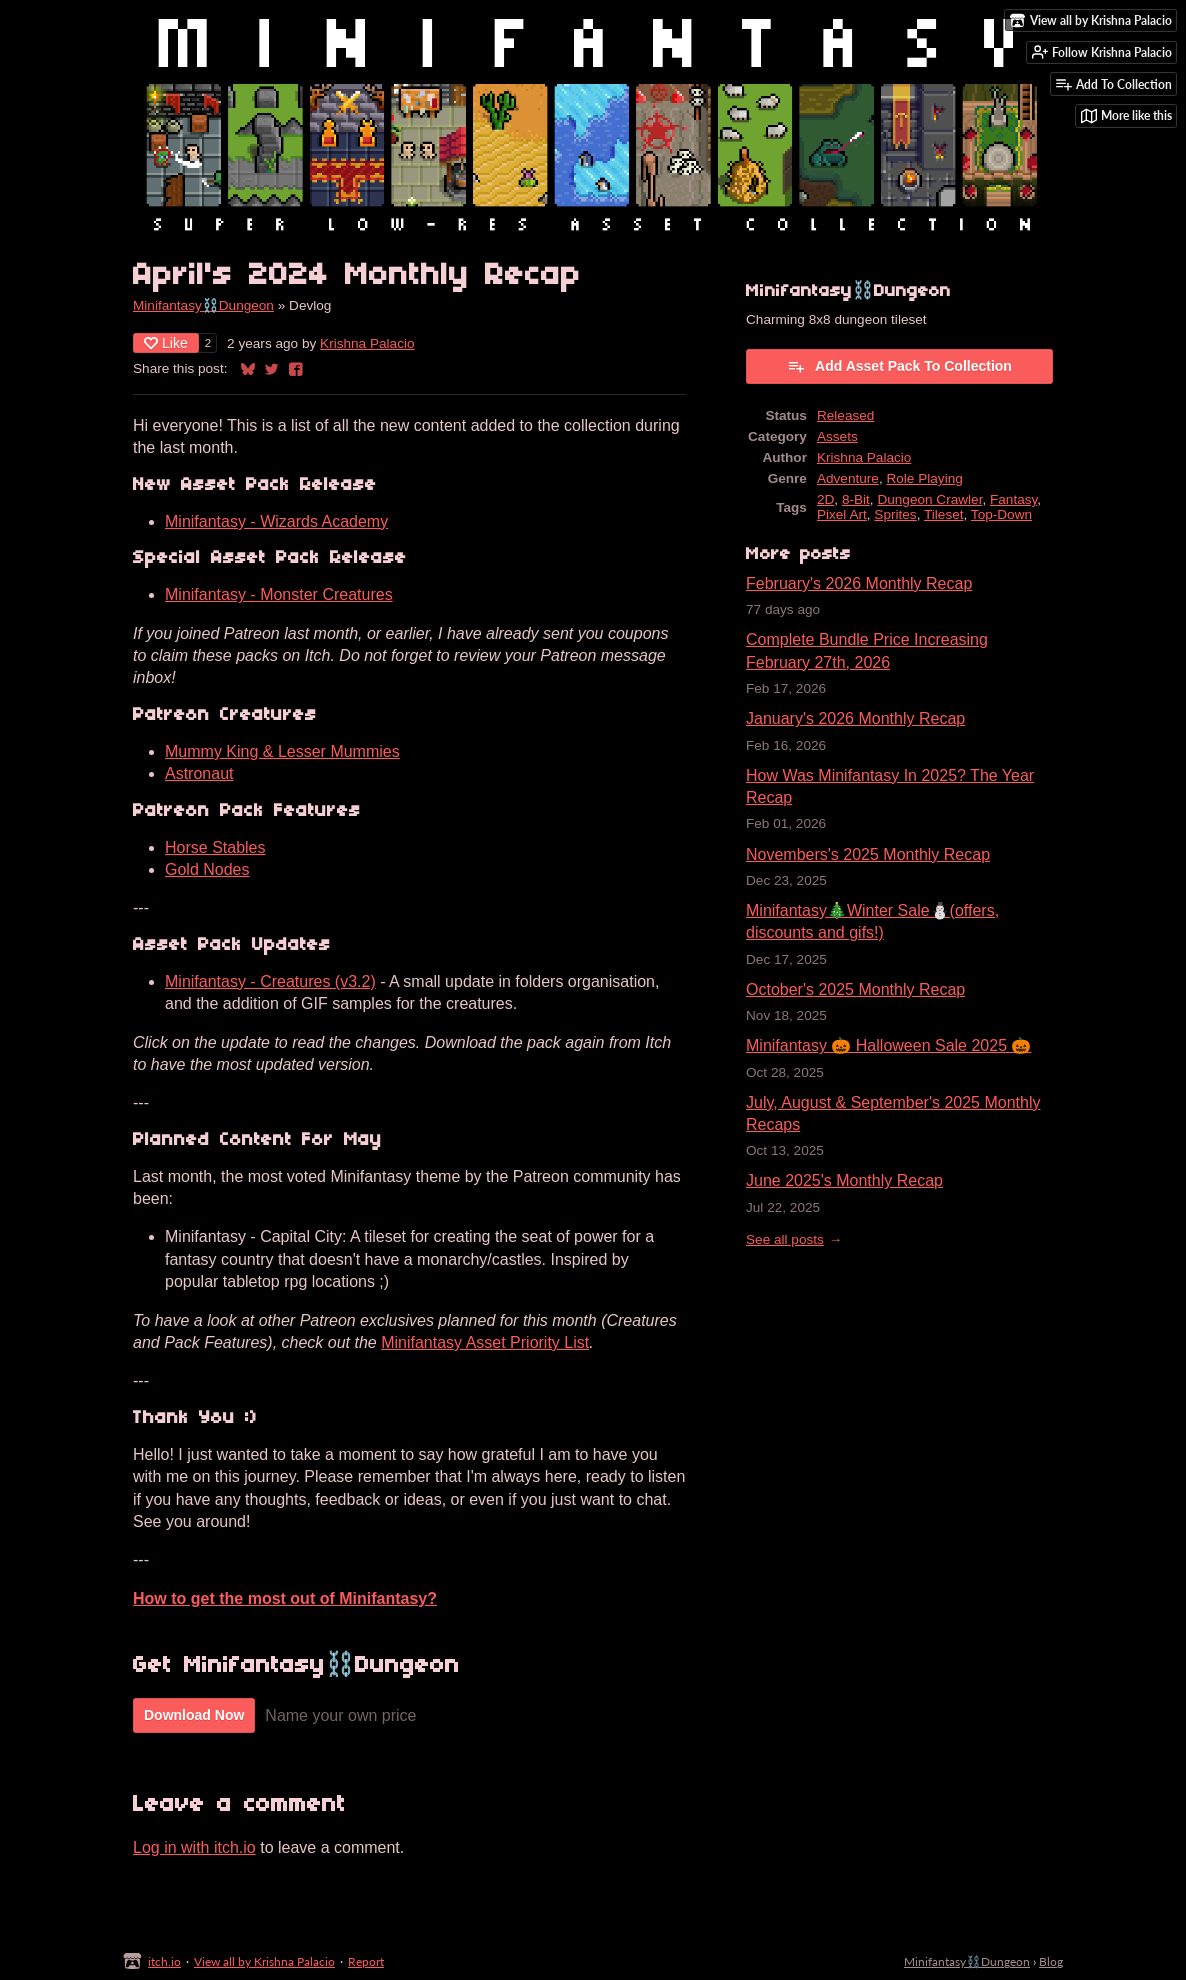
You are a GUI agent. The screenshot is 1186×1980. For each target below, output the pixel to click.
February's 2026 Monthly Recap (859, 583)
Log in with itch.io (194, 1847)
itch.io (164, 1961)
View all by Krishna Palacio (264, 1961)
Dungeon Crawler (929, 499)
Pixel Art (842, 514)
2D (825, 499)
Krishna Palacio (367, 343)
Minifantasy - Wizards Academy (276, 521)
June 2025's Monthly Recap (844, 1180)
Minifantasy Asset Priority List (485, 1342)
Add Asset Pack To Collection (899, 366)
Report (366, 1961)
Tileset (944, 514)
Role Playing (924, 478)
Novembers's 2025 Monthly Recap (868, 854)
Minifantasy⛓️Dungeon (203, 305)
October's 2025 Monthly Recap (855, 989)
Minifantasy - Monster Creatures (279, 594)
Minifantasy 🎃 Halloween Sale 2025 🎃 (888, 1045)
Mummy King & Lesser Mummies (282, 751)
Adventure (848, 478)
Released (845, 415)
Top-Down (1001, 514)
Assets (837, 436)
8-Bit (856, 499)
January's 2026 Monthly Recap (855, 718)
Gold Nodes (207, 869)
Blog (1051, 1961)
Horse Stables (215, 847)
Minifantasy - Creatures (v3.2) (270, 981)
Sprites (895, 514)
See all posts (785, 1239)
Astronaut (199, 773)
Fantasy (1013, 499)
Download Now (194, 1715)
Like (166, 343)
